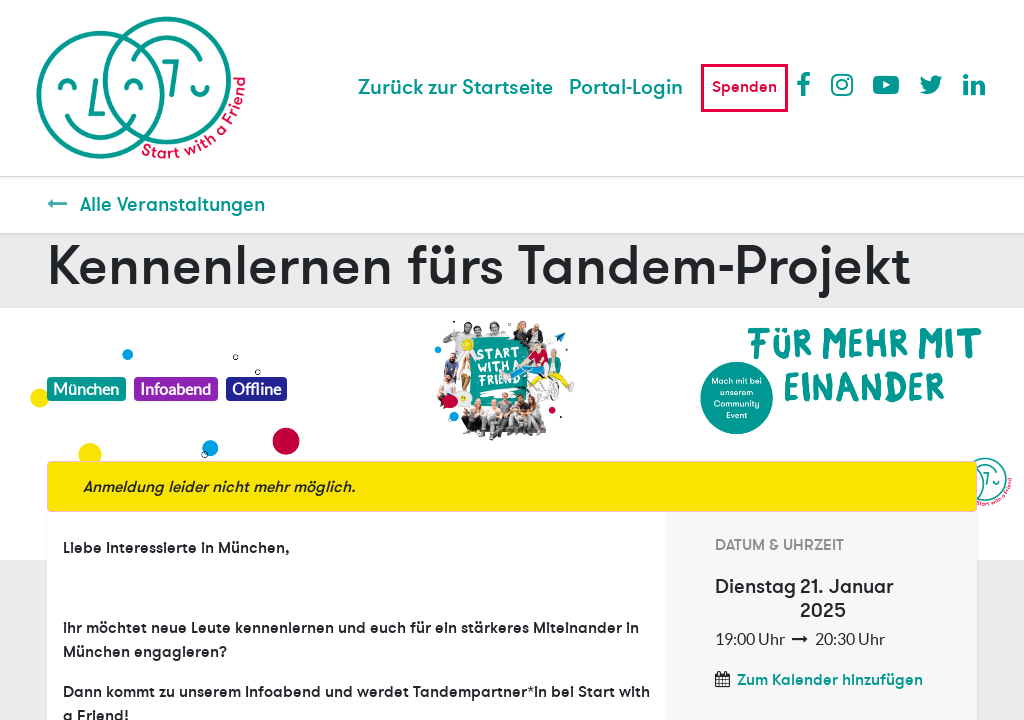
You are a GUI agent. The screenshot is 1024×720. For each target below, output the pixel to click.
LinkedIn (975, 84)
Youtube (885, 84)
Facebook (808, 84)
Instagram (843, 84)
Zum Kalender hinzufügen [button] (830, 680)
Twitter (931, 84)
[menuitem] (455, 88)
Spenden (744, 87)
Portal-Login (626, 87)
